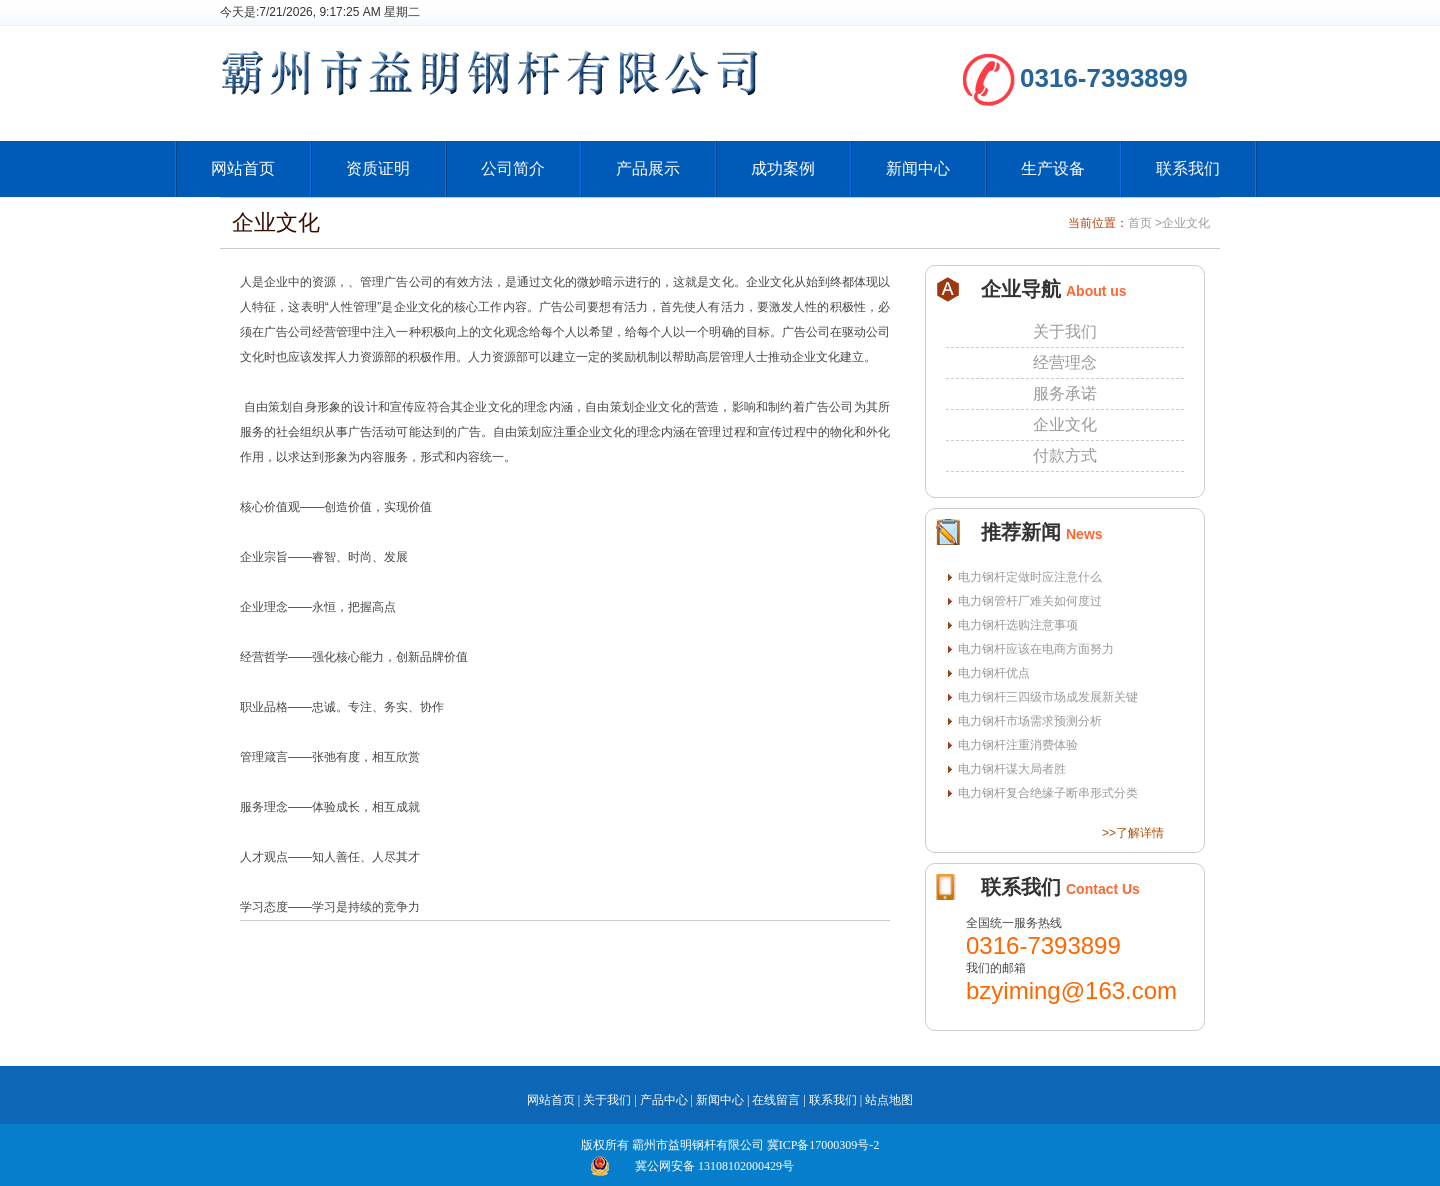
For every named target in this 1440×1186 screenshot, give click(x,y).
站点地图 (889, 1100)
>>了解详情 (1133, 833)
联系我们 (1188, 168)
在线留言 (776, 1100)
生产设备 (1053, 168)
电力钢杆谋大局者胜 (1012, 769)
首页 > (1145, 223)
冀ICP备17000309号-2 (823, 1145)
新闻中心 (918, 168)
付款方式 (1065, 455)
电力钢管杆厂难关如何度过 (1030, 601)
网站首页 (243, 168)
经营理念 (1065, 362)
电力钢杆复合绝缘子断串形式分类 (1048, 793)
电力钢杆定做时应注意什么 (1030, 577)
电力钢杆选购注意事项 (1018, 625)
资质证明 (378, 168)
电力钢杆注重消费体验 (1018, 745)
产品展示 (648, 168)
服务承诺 (1065, 393)
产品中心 (664, 1100)
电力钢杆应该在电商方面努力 (1036, 649)
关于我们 (1065, 331)
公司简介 (513, 168)
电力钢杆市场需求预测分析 (1030, 721)
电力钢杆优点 (994, 673)
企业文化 (1186, 223)
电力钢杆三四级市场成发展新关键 (1048, 697)
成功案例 (783, 168)
